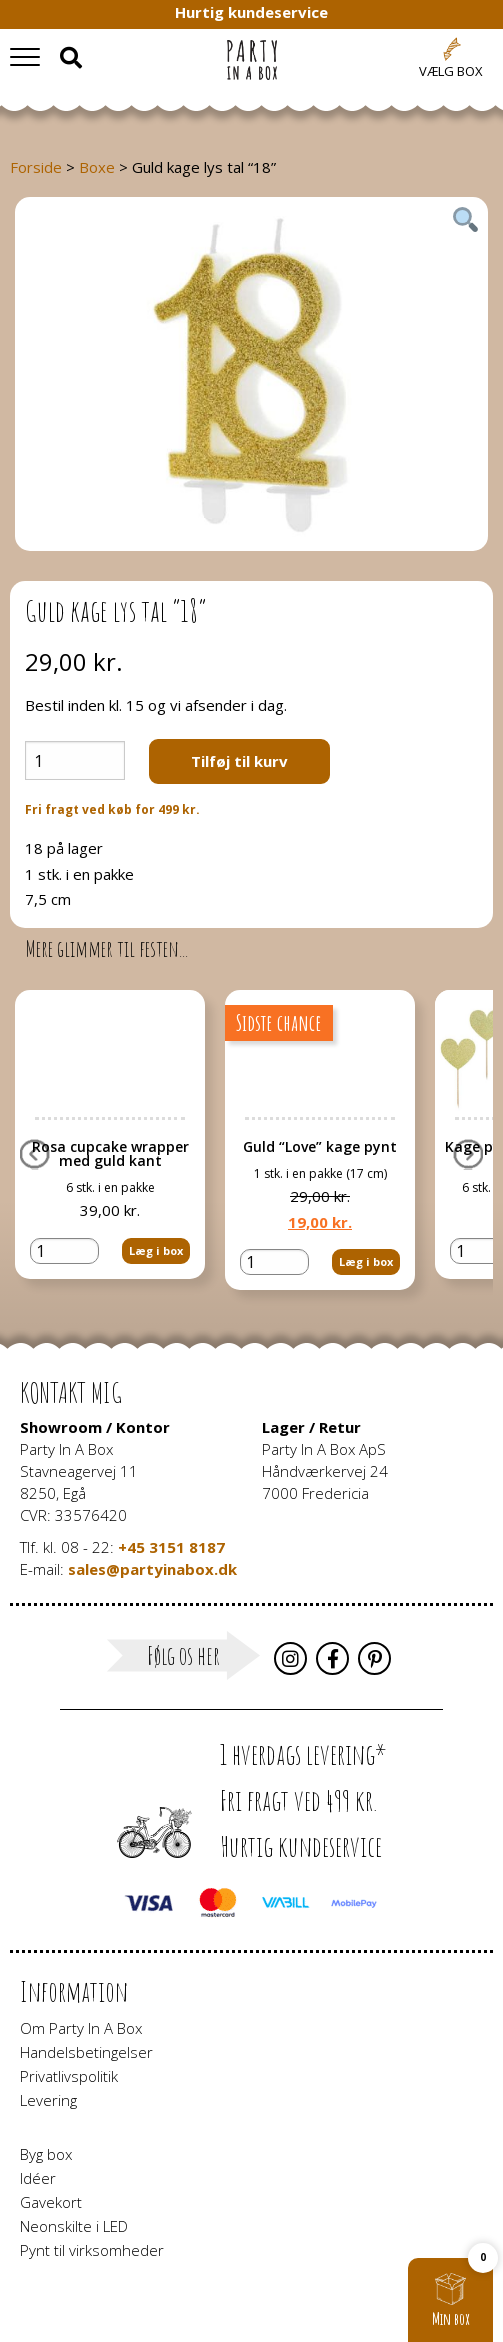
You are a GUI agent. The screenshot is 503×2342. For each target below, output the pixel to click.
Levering (48, 2100)
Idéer (38, 2178)
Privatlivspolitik (69, 2076)
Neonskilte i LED (74, 2226)
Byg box (46, 2154)
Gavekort (51, 2202)
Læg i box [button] (156, 1250)
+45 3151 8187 (171, 1547)
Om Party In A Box (81, 2028)
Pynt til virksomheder (92, 2250)
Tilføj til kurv (239, 761)
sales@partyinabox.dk (152, 1569)
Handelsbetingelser (86, 2052)
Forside (36, 167)
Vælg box (451, 71)
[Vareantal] (75, 760)
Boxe (97, 167)
